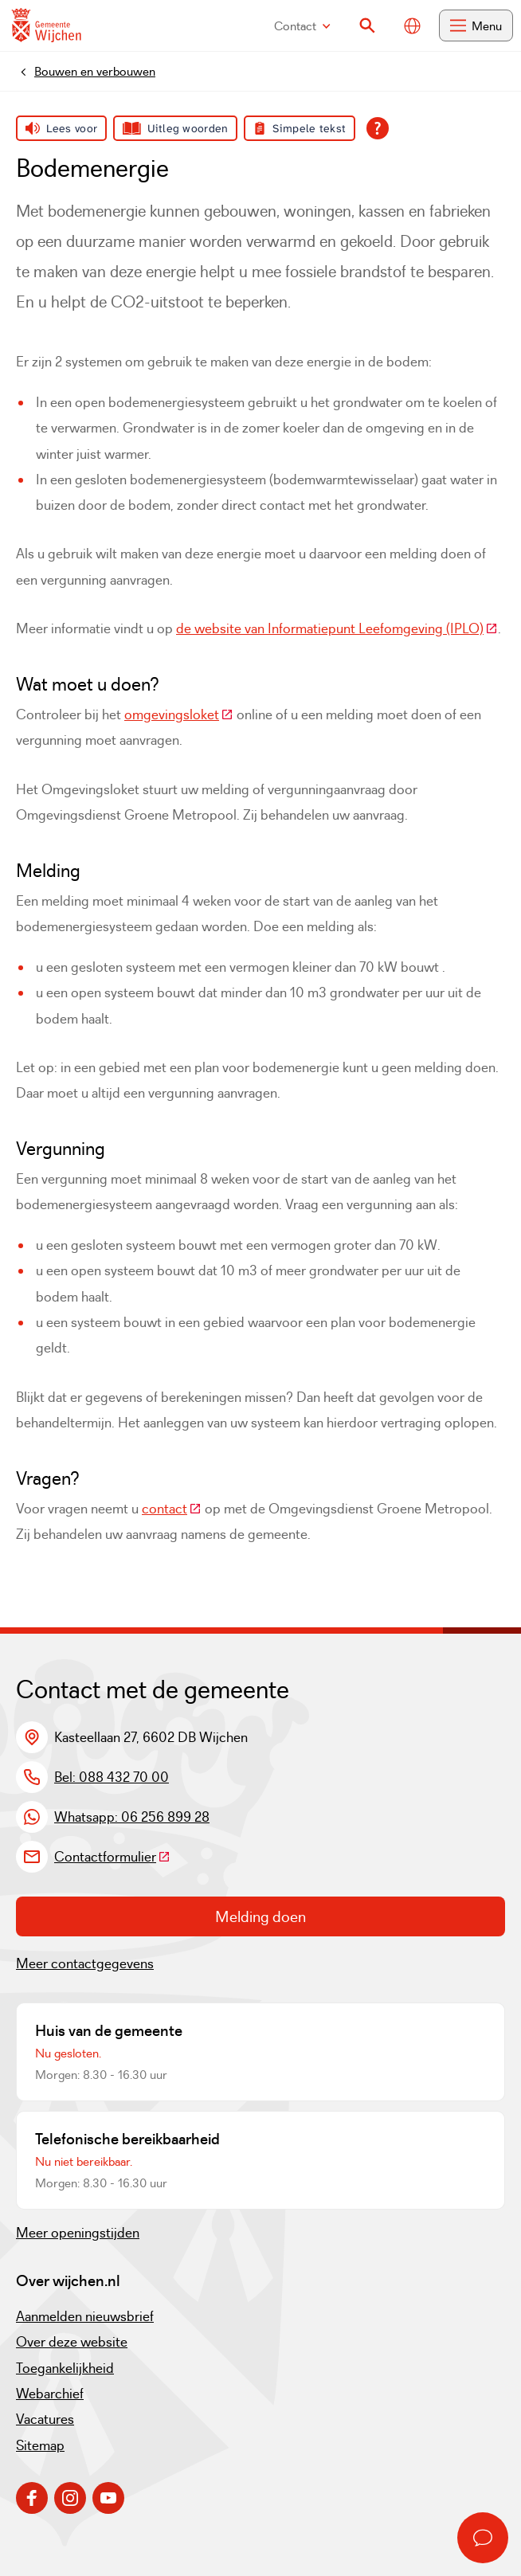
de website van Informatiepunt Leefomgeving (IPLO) (337, 628)
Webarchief (50, 2393)
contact (172, 1508)
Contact (302, 25)
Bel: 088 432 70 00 (111, 1777)
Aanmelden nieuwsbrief (85, 2316)
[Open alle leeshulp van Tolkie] (377, 128)
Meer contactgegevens (85, 1963)
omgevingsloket (178, 714)
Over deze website (71, 2342)
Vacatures (45, 2419)
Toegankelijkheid (65, 2368)
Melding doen (260, 1916)
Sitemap (40, 2445)
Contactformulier (112, 1856)
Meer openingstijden (77, 2232)
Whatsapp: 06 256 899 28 (132, 1817)
